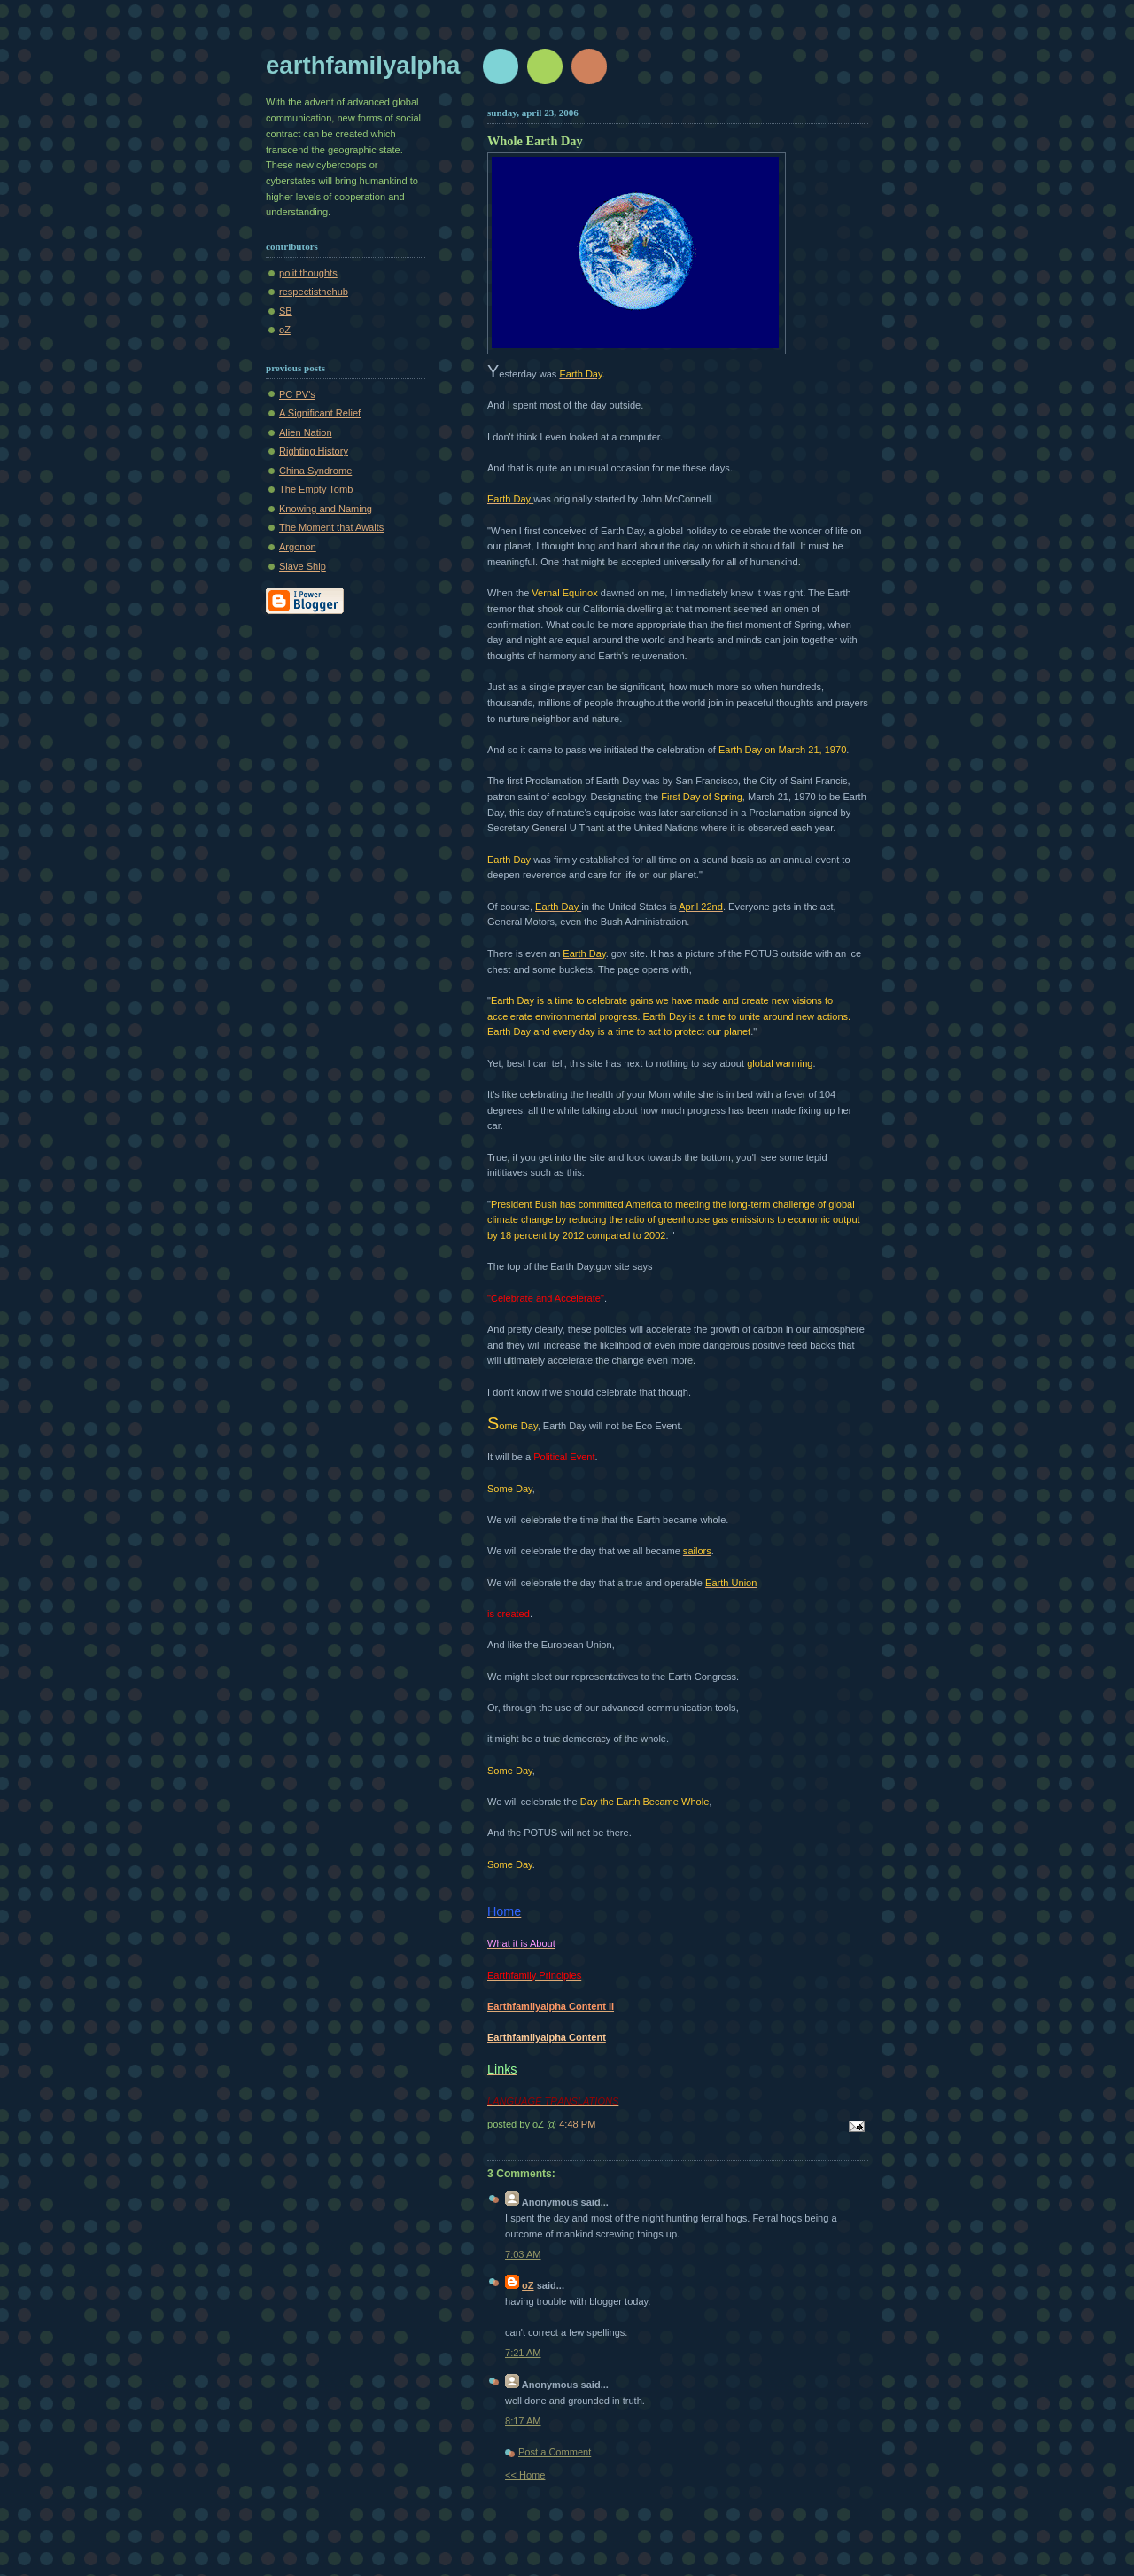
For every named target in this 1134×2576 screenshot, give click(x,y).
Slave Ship (302, 566)
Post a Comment (554, 2452)
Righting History (313, 451)
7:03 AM (523, 2254)
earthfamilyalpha (363, 65)
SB (285, 311)
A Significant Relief (320, 413)
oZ (285, 329)
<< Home (525, 2475)
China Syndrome (315, 470)
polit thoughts (308, 273)
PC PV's (297, 394)
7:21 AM (523, 2352)
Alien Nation (305, 432)
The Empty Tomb (316, 489)
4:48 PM (577, 2124)
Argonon (297, 546)
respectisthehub (313, 291)
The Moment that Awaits (331, 527)
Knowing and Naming (325, 508)
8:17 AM (523, 2421)
